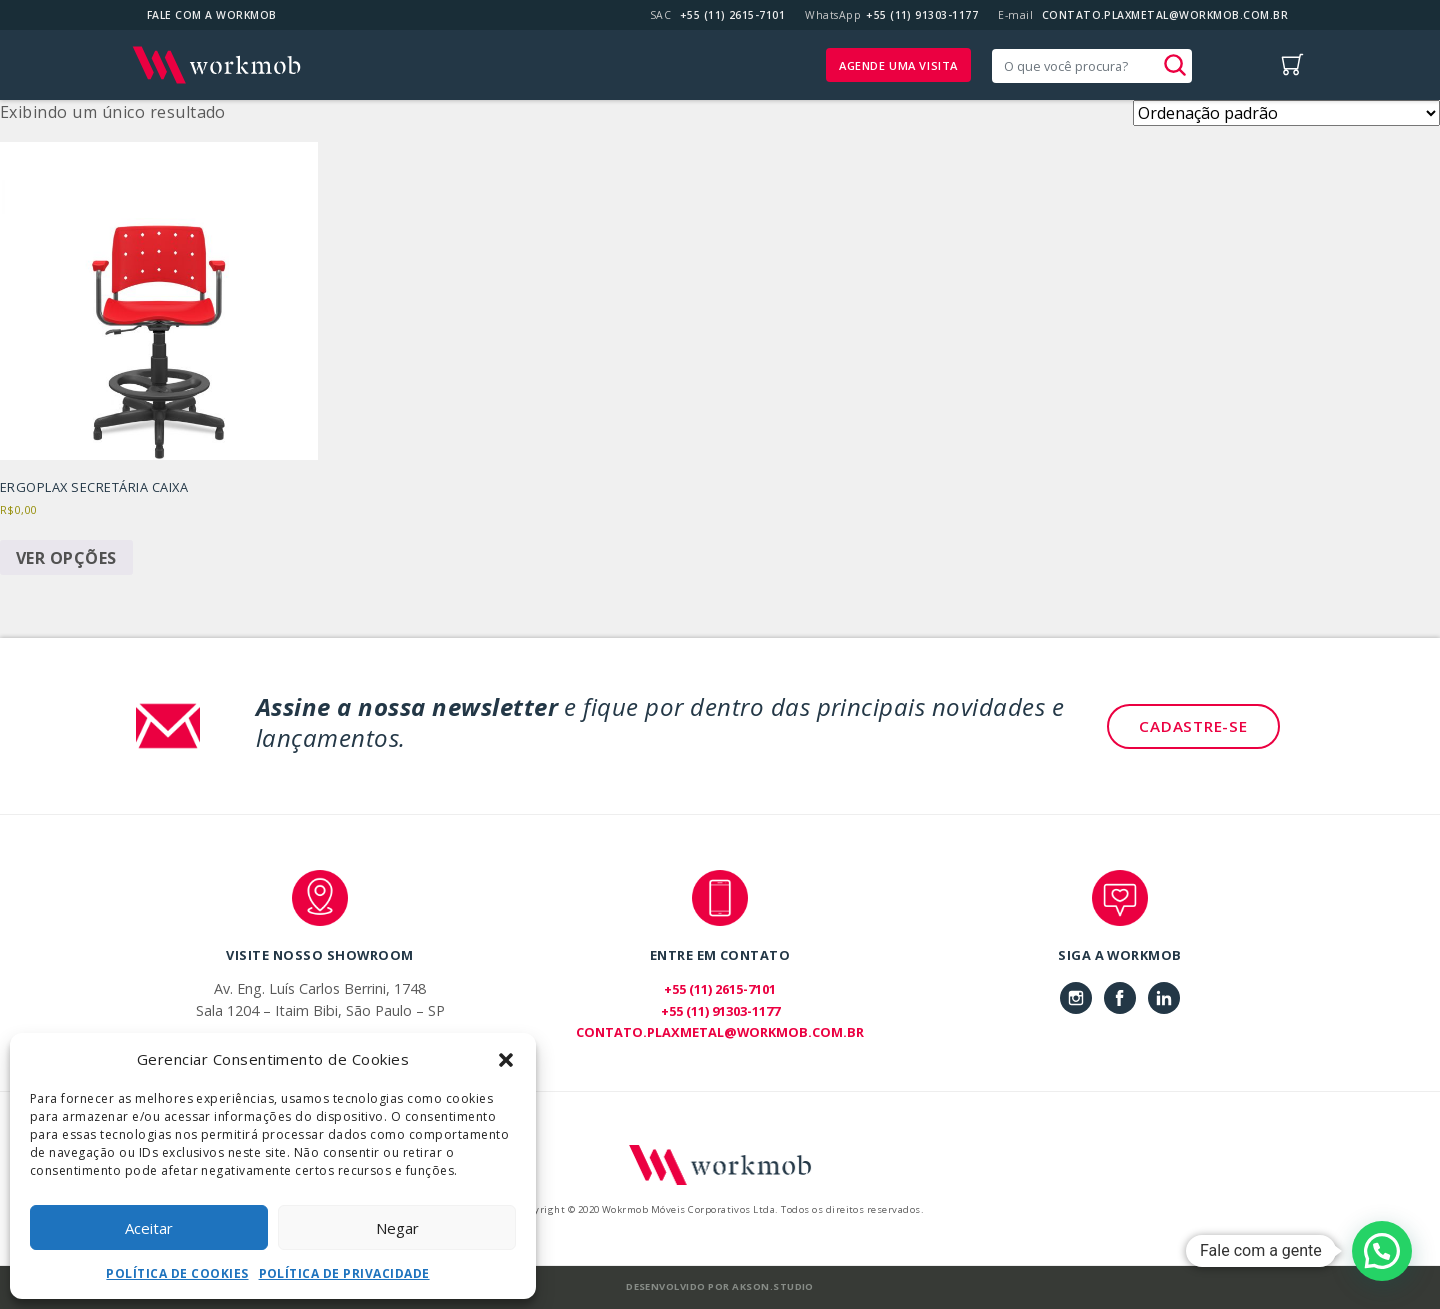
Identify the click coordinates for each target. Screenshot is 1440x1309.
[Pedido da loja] (1286, 113)
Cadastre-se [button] (1193, 726)
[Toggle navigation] (1239, 65)
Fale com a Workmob (212, 15)
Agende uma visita (898, 65)
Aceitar (149, 1228)
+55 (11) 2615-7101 (733, 15)
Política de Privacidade (344, 1273)
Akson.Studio (773, 1286)
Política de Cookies (177, 1273)
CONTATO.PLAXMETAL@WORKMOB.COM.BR (1165, 15)
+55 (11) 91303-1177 (922, 15)
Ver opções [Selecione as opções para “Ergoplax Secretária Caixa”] (66, 558)
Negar (397, 1228)
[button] (506, 1059)
